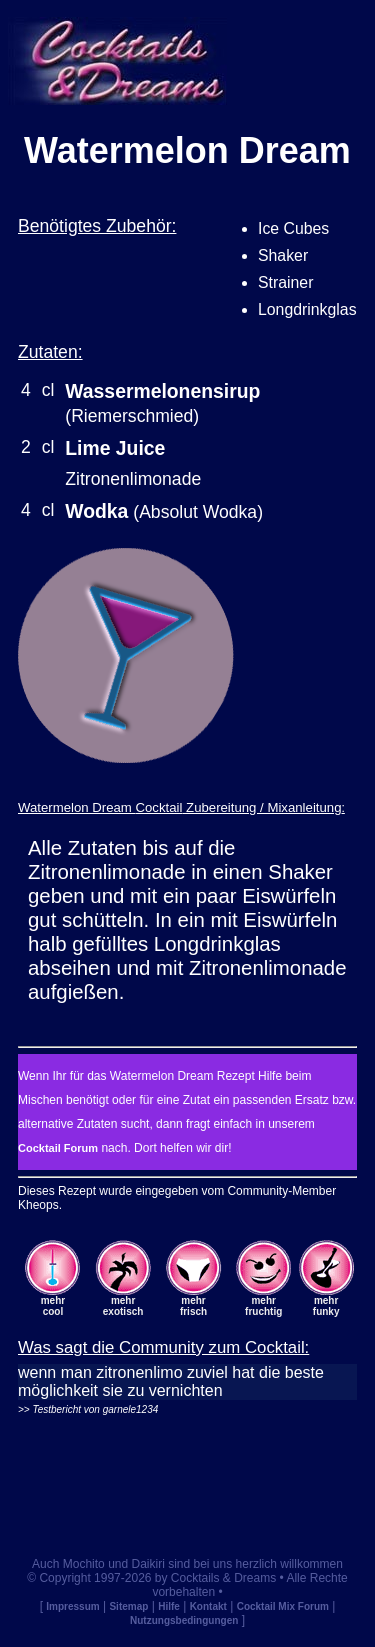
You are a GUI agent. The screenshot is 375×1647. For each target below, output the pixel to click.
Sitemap (128, 1606)
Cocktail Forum (58, 1148)
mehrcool (53, 1306)
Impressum (72, 1606)
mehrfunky (326, 1306)
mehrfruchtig (263, 1306)
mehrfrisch (193, 1306)
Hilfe (169, 1606)
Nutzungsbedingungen (184, 1620)
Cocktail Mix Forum (283, 1606)
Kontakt (208, 1606)
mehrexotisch (123, 1306)
